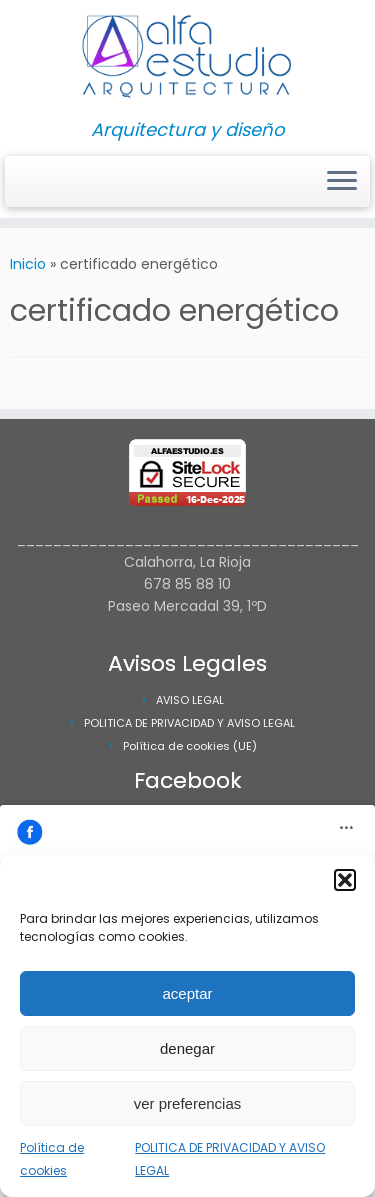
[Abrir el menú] (342, 182)
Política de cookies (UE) (190, 746)
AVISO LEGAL (190, 700)
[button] (345, 880)
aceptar (187, 993)
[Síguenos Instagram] (16, 187)
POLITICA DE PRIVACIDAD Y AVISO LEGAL (189, 723)
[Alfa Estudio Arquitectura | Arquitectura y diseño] (187, 60)
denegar (187, 1048)
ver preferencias (188, 1103)
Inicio (28, 264)
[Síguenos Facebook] (22, 187)
